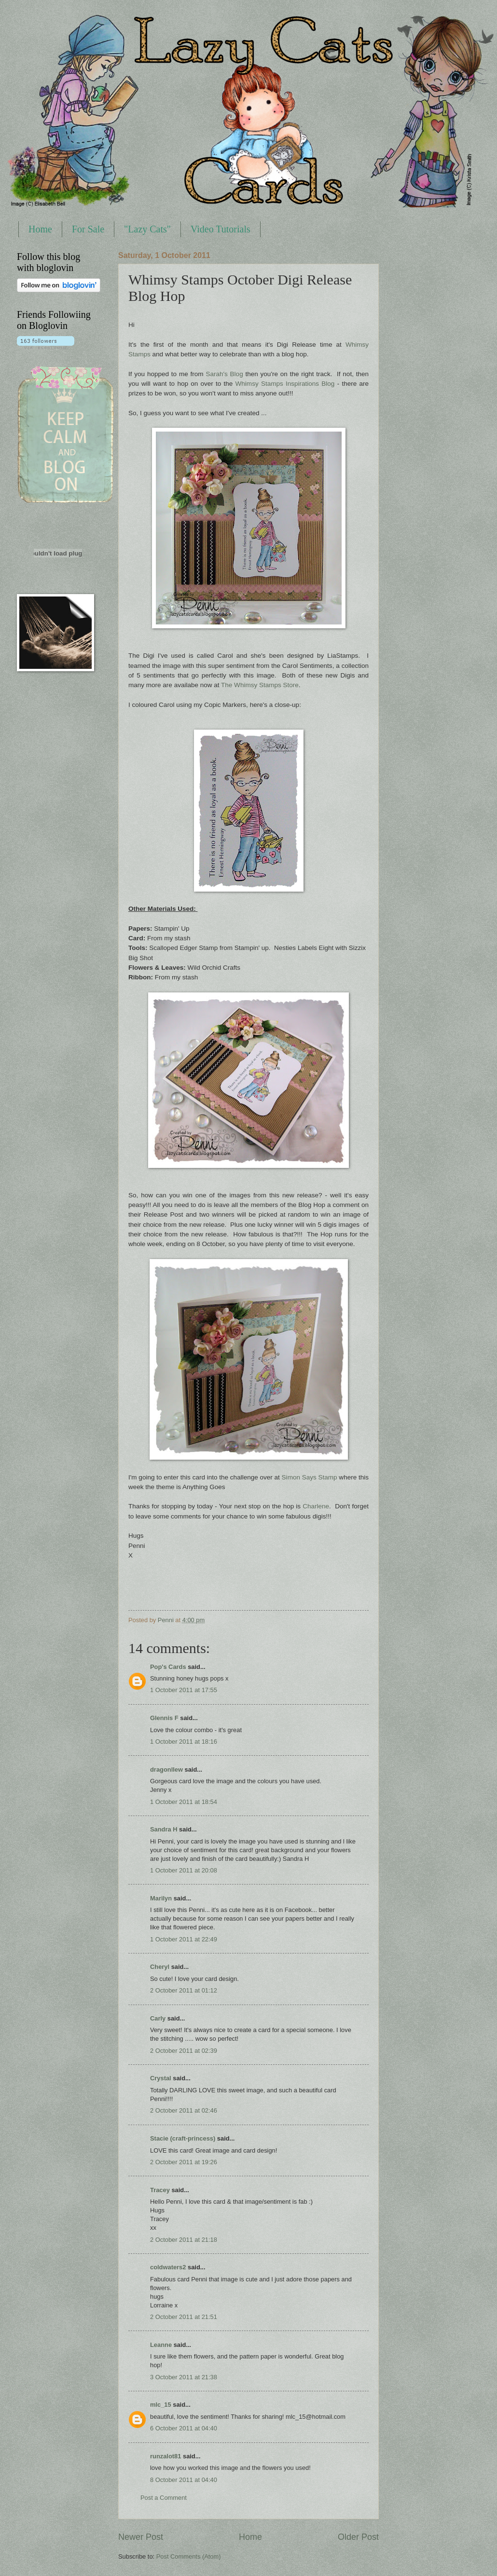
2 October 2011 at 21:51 (183, 2316)
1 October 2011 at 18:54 (183, 1801)
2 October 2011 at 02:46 (183, 2110)
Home (40, 229)
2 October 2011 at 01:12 (183, 1990)
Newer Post (140, 2537)
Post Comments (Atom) (188, 2556)
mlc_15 (160, 2404)
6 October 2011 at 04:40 (183, 2428)
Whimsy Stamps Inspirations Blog (285, 383)
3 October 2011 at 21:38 (183, 2377)
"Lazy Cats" (147, 229)
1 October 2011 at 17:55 (183, 1690)
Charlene (316, 1506)
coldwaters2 (168, 2267)
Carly (158, 2018)
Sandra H (164, 1829)
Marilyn (161, 1898)
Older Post (358, 2537)
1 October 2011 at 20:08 (183, 1870)
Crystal (160, 2078)
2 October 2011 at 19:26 (183, 2162)
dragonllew (166, 1769)
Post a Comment (163, 2497)
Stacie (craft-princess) (182, 2138)
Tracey (160, 2190)
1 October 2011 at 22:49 (183, 1939)
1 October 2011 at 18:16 (183, 1741)
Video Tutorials (220, 229)
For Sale (88, 229)
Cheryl (159, 1966)
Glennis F (164, 1718)
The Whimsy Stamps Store (260, 685)
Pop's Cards (168, 1666)
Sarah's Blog (224, 374)
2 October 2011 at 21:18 (183, 2239)
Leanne (161, 2344)
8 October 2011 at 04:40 (183, 2479)
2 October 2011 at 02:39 (183, 2050)
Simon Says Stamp (309, 1477)
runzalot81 (165, 2456)
